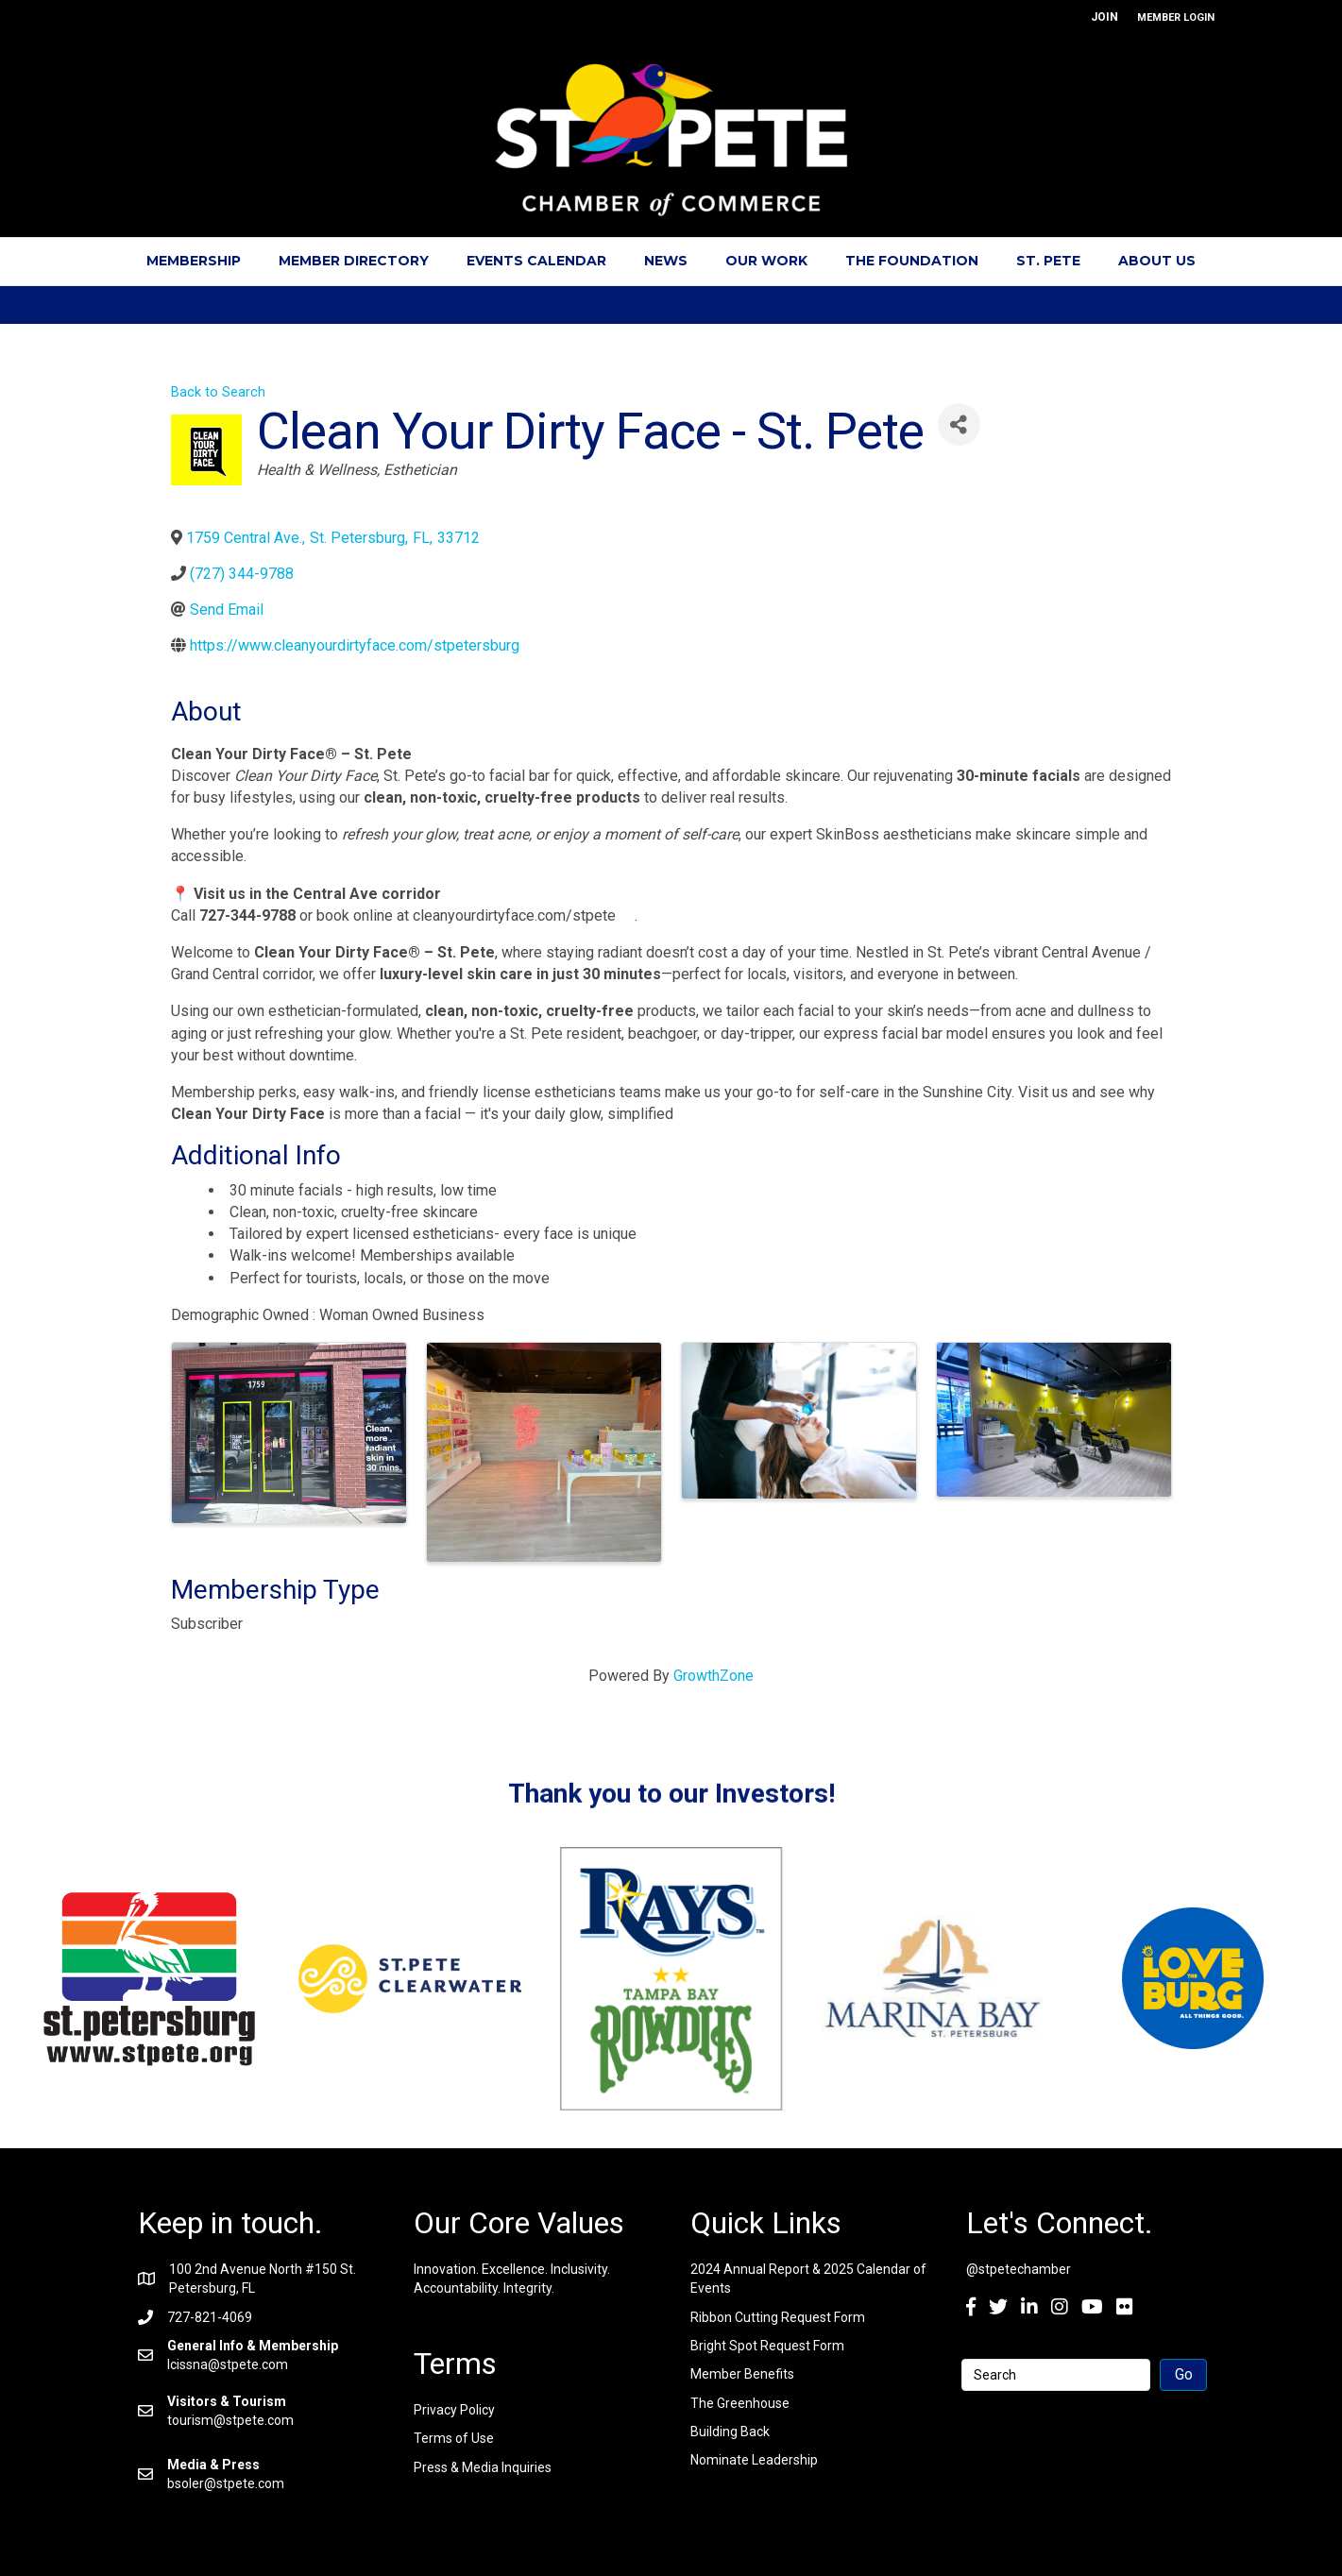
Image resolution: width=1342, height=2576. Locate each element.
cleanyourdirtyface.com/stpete (524, 915)
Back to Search (218, 392)
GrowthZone (713, 1676)
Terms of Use (454, 2438)
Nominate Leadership (754, 2459)
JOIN (1104, 17)
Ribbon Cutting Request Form (777, 2317)
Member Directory (354, 260)
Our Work (766, 260)
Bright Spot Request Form (767, 2345)
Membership (193, 260)
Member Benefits (742, 2373)
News (666, 260)
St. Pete (1048, 260)
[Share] (959, 424)
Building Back (730, 2431)
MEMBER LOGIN (1176, 17)
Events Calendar (536, 260)
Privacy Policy (454, 2409)
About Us (1157, 260)
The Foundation (911, 260)
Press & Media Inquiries (483, 2467)
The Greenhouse (740, 2403)
